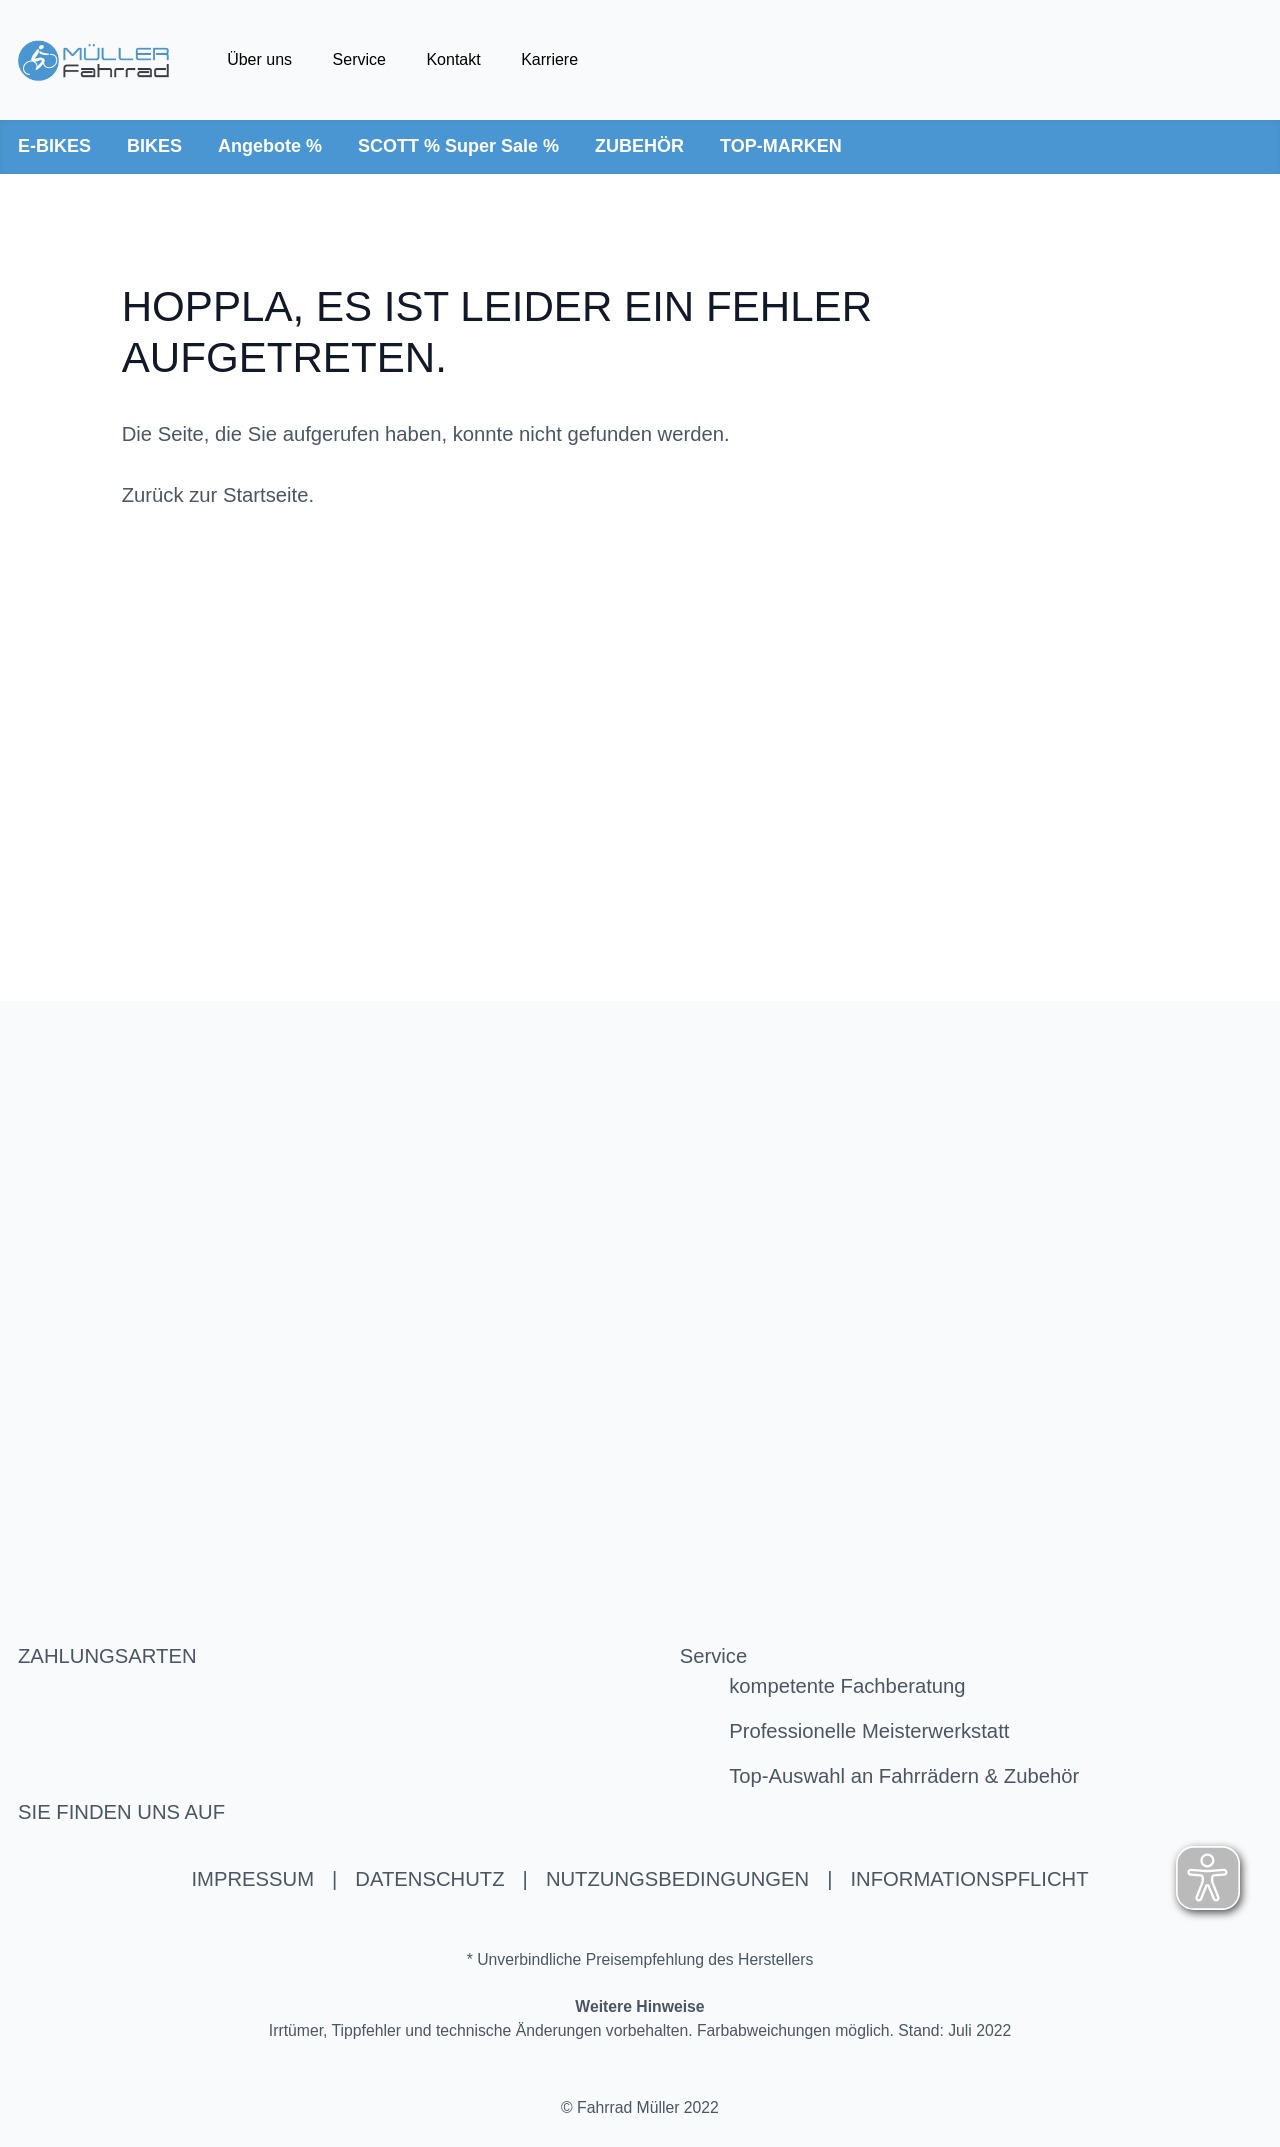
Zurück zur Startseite (215, 495)
